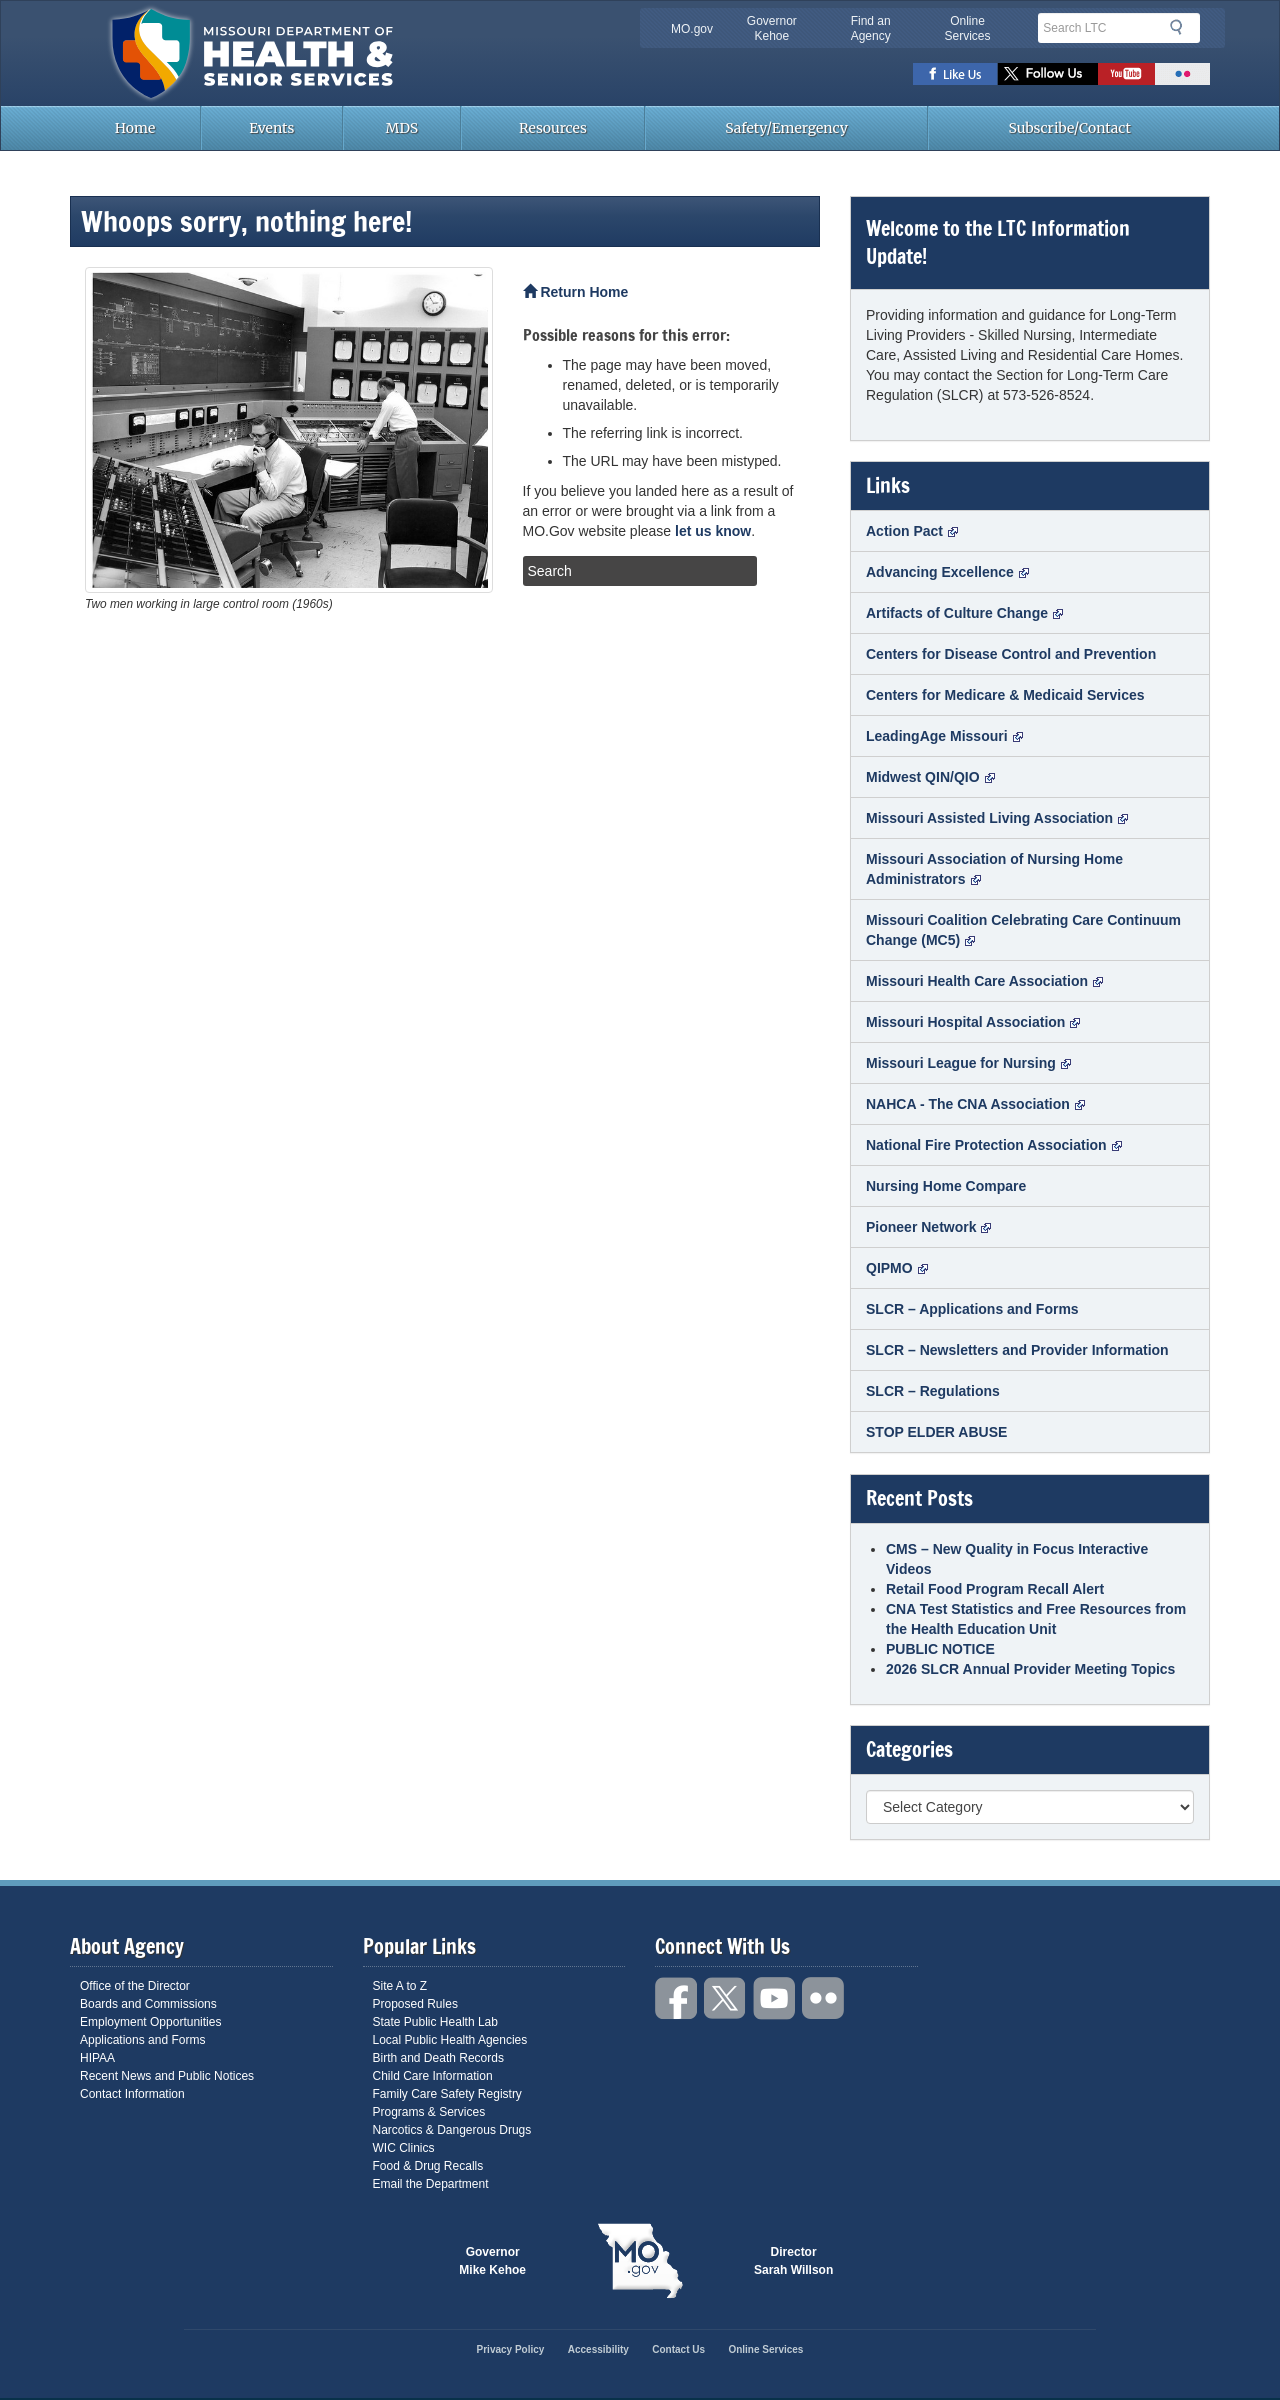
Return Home (576, 292)
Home (135, 128)
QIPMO (897, 1268)
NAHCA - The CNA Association (975, 1104)
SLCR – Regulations (933, 1391)
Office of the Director (135, 1986)
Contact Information (132, 2094)
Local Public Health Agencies (450, 2040)
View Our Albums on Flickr (824, 1998)
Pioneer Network (928, 1227)
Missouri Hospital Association (973, 1022)
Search (1182, 27)
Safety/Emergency (786, 128)
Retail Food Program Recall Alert (995, 1589)
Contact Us (678, 2349)
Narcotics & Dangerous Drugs (452, 2130)
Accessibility (598, 2349)
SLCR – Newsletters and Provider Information (1017, 1350)
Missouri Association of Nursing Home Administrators (994, 869)
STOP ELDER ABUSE (936, 1432)
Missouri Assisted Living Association (997, 818)
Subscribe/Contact (1070, 128)
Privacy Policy (511, 2349)
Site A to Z (400, 1986)
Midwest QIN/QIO (930, 777)
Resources (553, 128)
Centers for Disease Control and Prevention (1011, 654)
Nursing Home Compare (946, 1186)
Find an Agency (871, 28)
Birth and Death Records (438, 2058)
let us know (713, 531)
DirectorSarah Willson (793, 2261)
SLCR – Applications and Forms (972, 1309)
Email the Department (431, 2184)
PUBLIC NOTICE (940, 1649)
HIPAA (97, 2058)
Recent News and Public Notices (167, 2076)
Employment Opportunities (150, 2022)
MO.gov (692, 29)
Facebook (955, 74)
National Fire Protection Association (994, 1145)
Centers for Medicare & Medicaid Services (1005, 695)
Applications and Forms (142, 2040)
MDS (402, 128)
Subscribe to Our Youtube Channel (775, 1998)
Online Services (967, 28)
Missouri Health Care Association (984, 981)
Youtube (1126, 74)
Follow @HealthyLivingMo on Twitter (726, 1998)
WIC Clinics (404, 2148)
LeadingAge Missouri (944, 736)
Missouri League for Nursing (968, 1063)
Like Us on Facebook (677, 1998)
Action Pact (912, 531)
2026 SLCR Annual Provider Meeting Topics (1030, 1669)
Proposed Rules (415, 2004)
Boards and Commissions (148, 2004)
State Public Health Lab (435, 2022)
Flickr (1182, 74)
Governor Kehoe (772, 28)
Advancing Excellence (947, 572)
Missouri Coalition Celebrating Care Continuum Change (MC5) (1023, 930)
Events (271, 128)
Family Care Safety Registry (447, 2094)
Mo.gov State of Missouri (640, 2261)
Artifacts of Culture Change (964, 613)
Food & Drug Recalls (428, 2166)
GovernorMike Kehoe (492, 2261)
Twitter (1048, 74)
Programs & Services (429, 2112)
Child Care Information (433, 2076)
